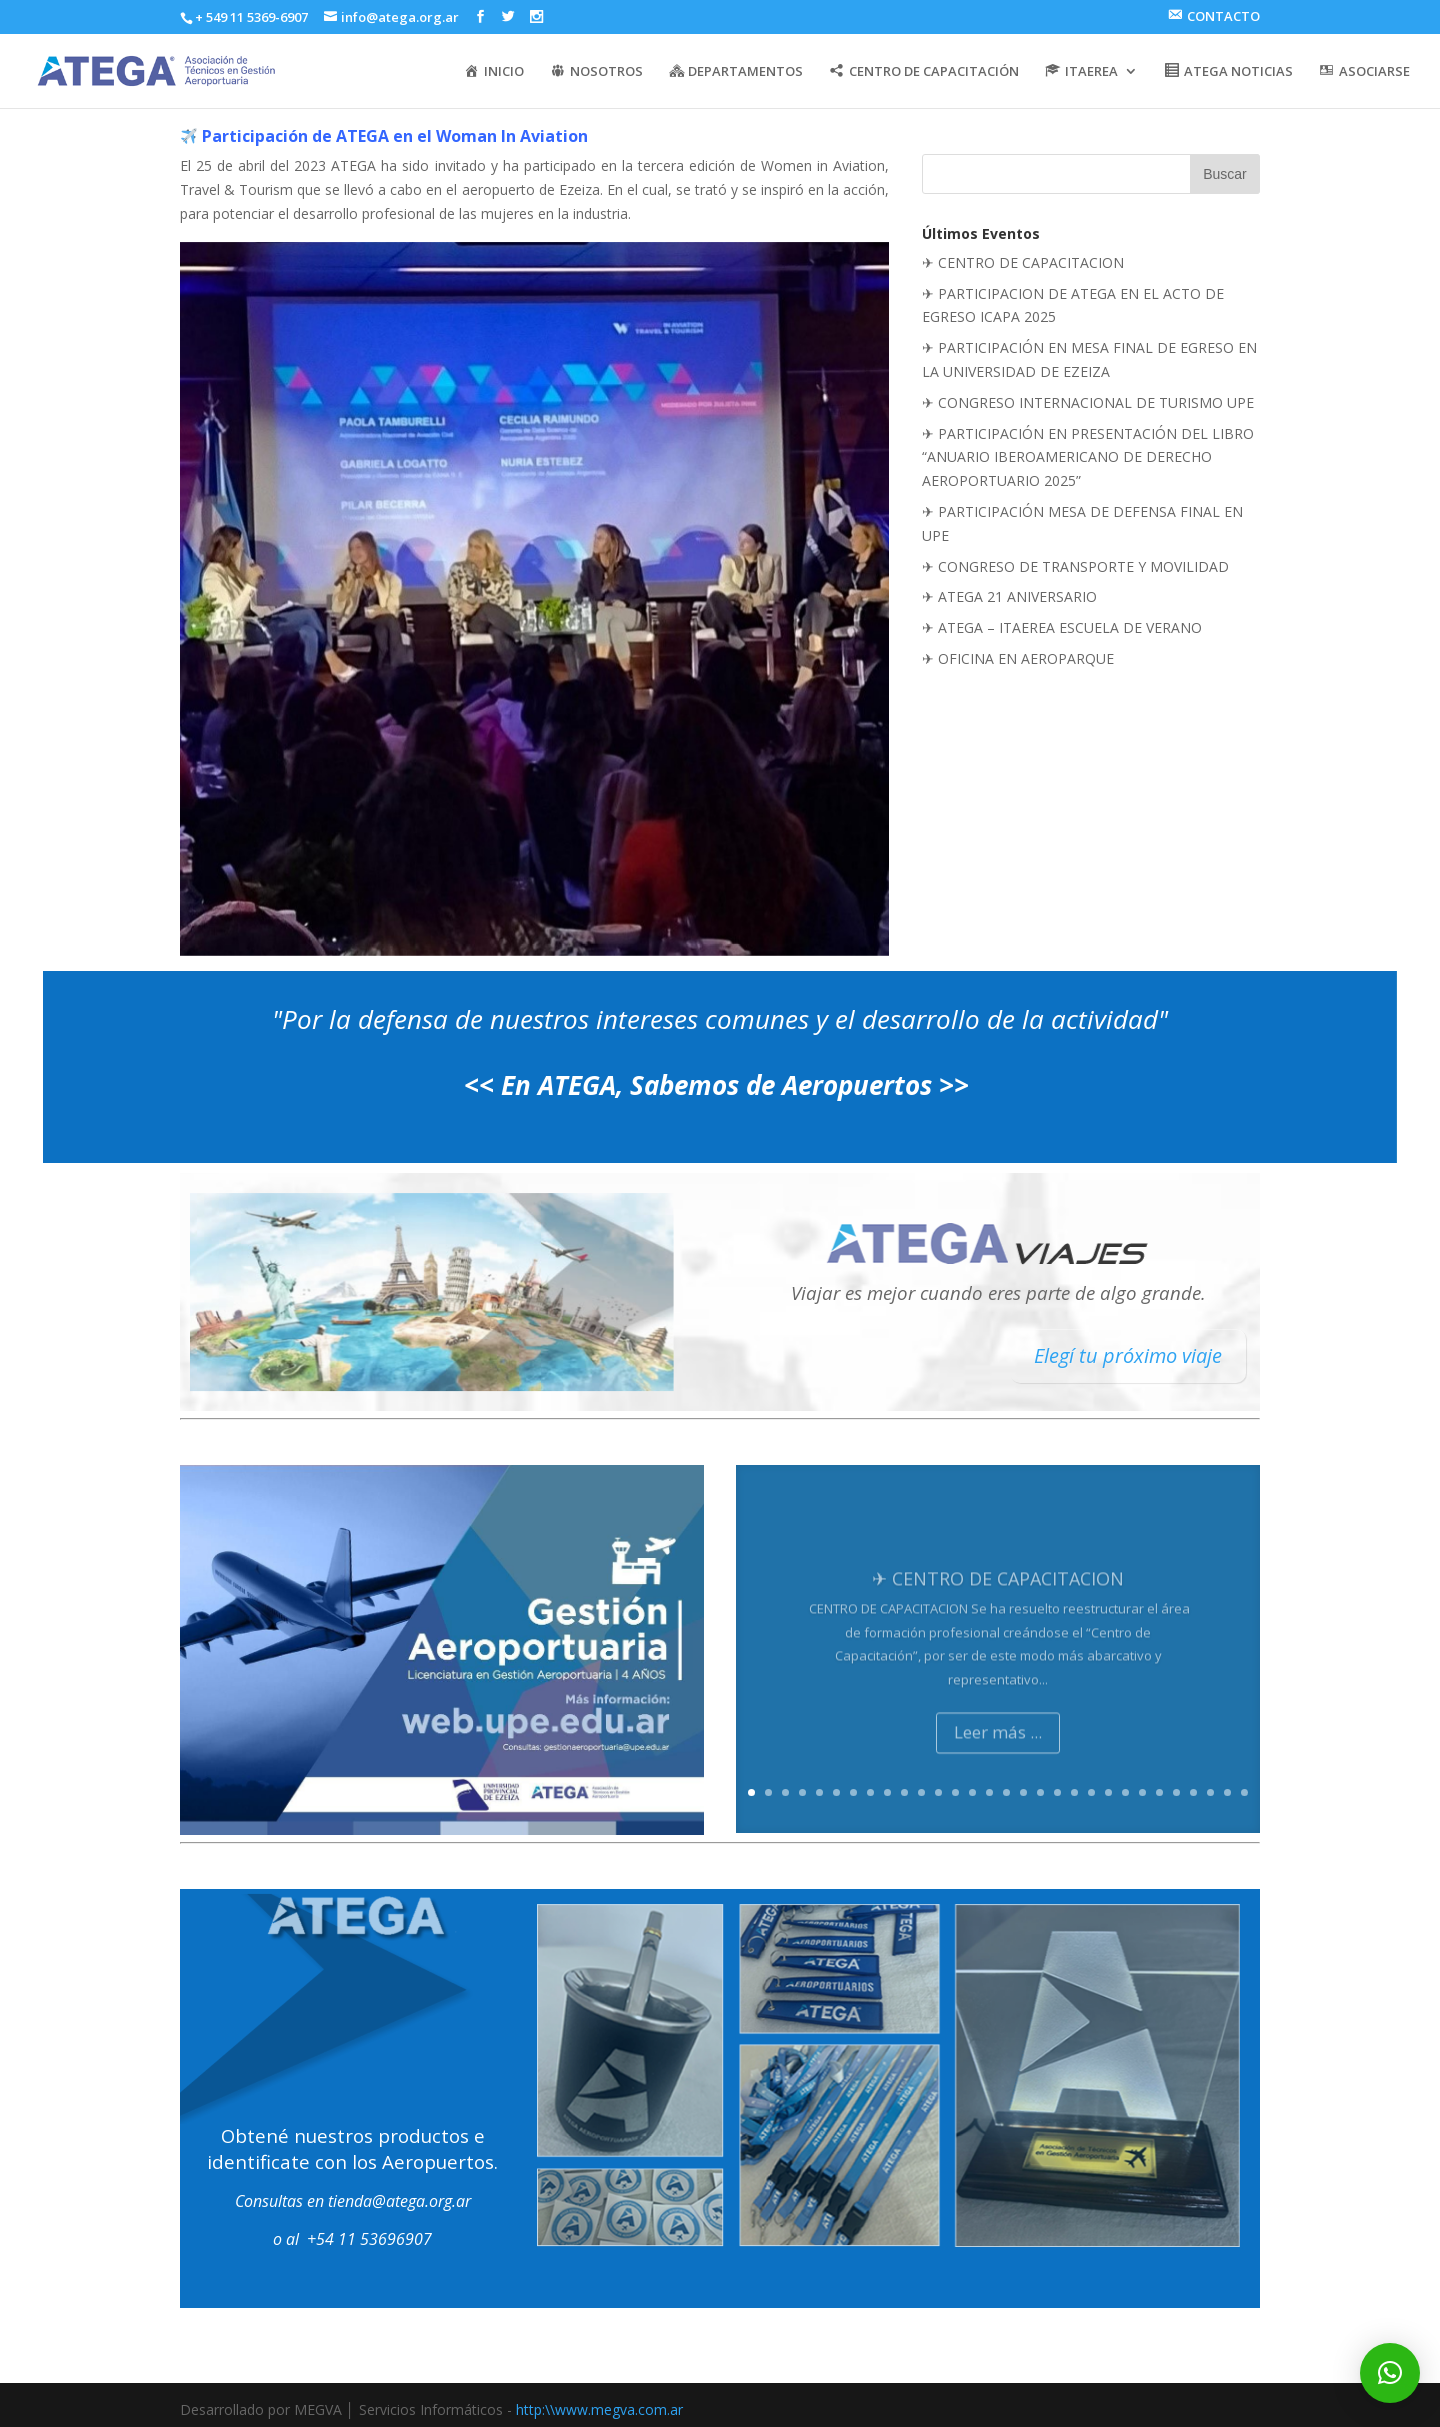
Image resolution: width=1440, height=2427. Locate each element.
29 (1227, 1792)
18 (1040, 1792)
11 (921, 1792)
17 (1023, 1792)
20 (1074, 1792)
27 (1193, 1792)
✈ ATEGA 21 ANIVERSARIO (1009, 596)
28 (1210, 1792)
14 (972, 1792)
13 (955, 1792)
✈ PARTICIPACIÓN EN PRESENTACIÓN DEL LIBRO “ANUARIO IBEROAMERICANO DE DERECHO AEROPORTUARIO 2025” (1088, 457)
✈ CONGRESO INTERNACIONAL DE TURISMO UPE (1088, 402)
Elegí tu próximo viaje (1128, 1355)
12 (938, 1792)
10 (904, 1792)
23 (1125, 1792)
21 (1091, 1792)
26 (1176, 1792)
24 (1142, 1792)
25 (1159, 1792)
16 (1006, 1792)
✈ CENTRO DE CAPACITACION (1023, 262)
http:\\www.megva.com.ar (599, 2409)
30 (1244, 1792)
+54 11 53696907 (369, 2239)
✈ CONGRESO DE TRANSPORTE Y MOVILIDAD (1075, 566)
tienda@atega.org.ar (399, 2201)
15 (989, 1792)
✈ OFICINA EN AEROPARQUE (1018, 658)
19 (1057, 1792)
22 (1108, 1792)
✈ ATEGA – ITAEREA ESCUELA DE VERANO (1062, 627)
